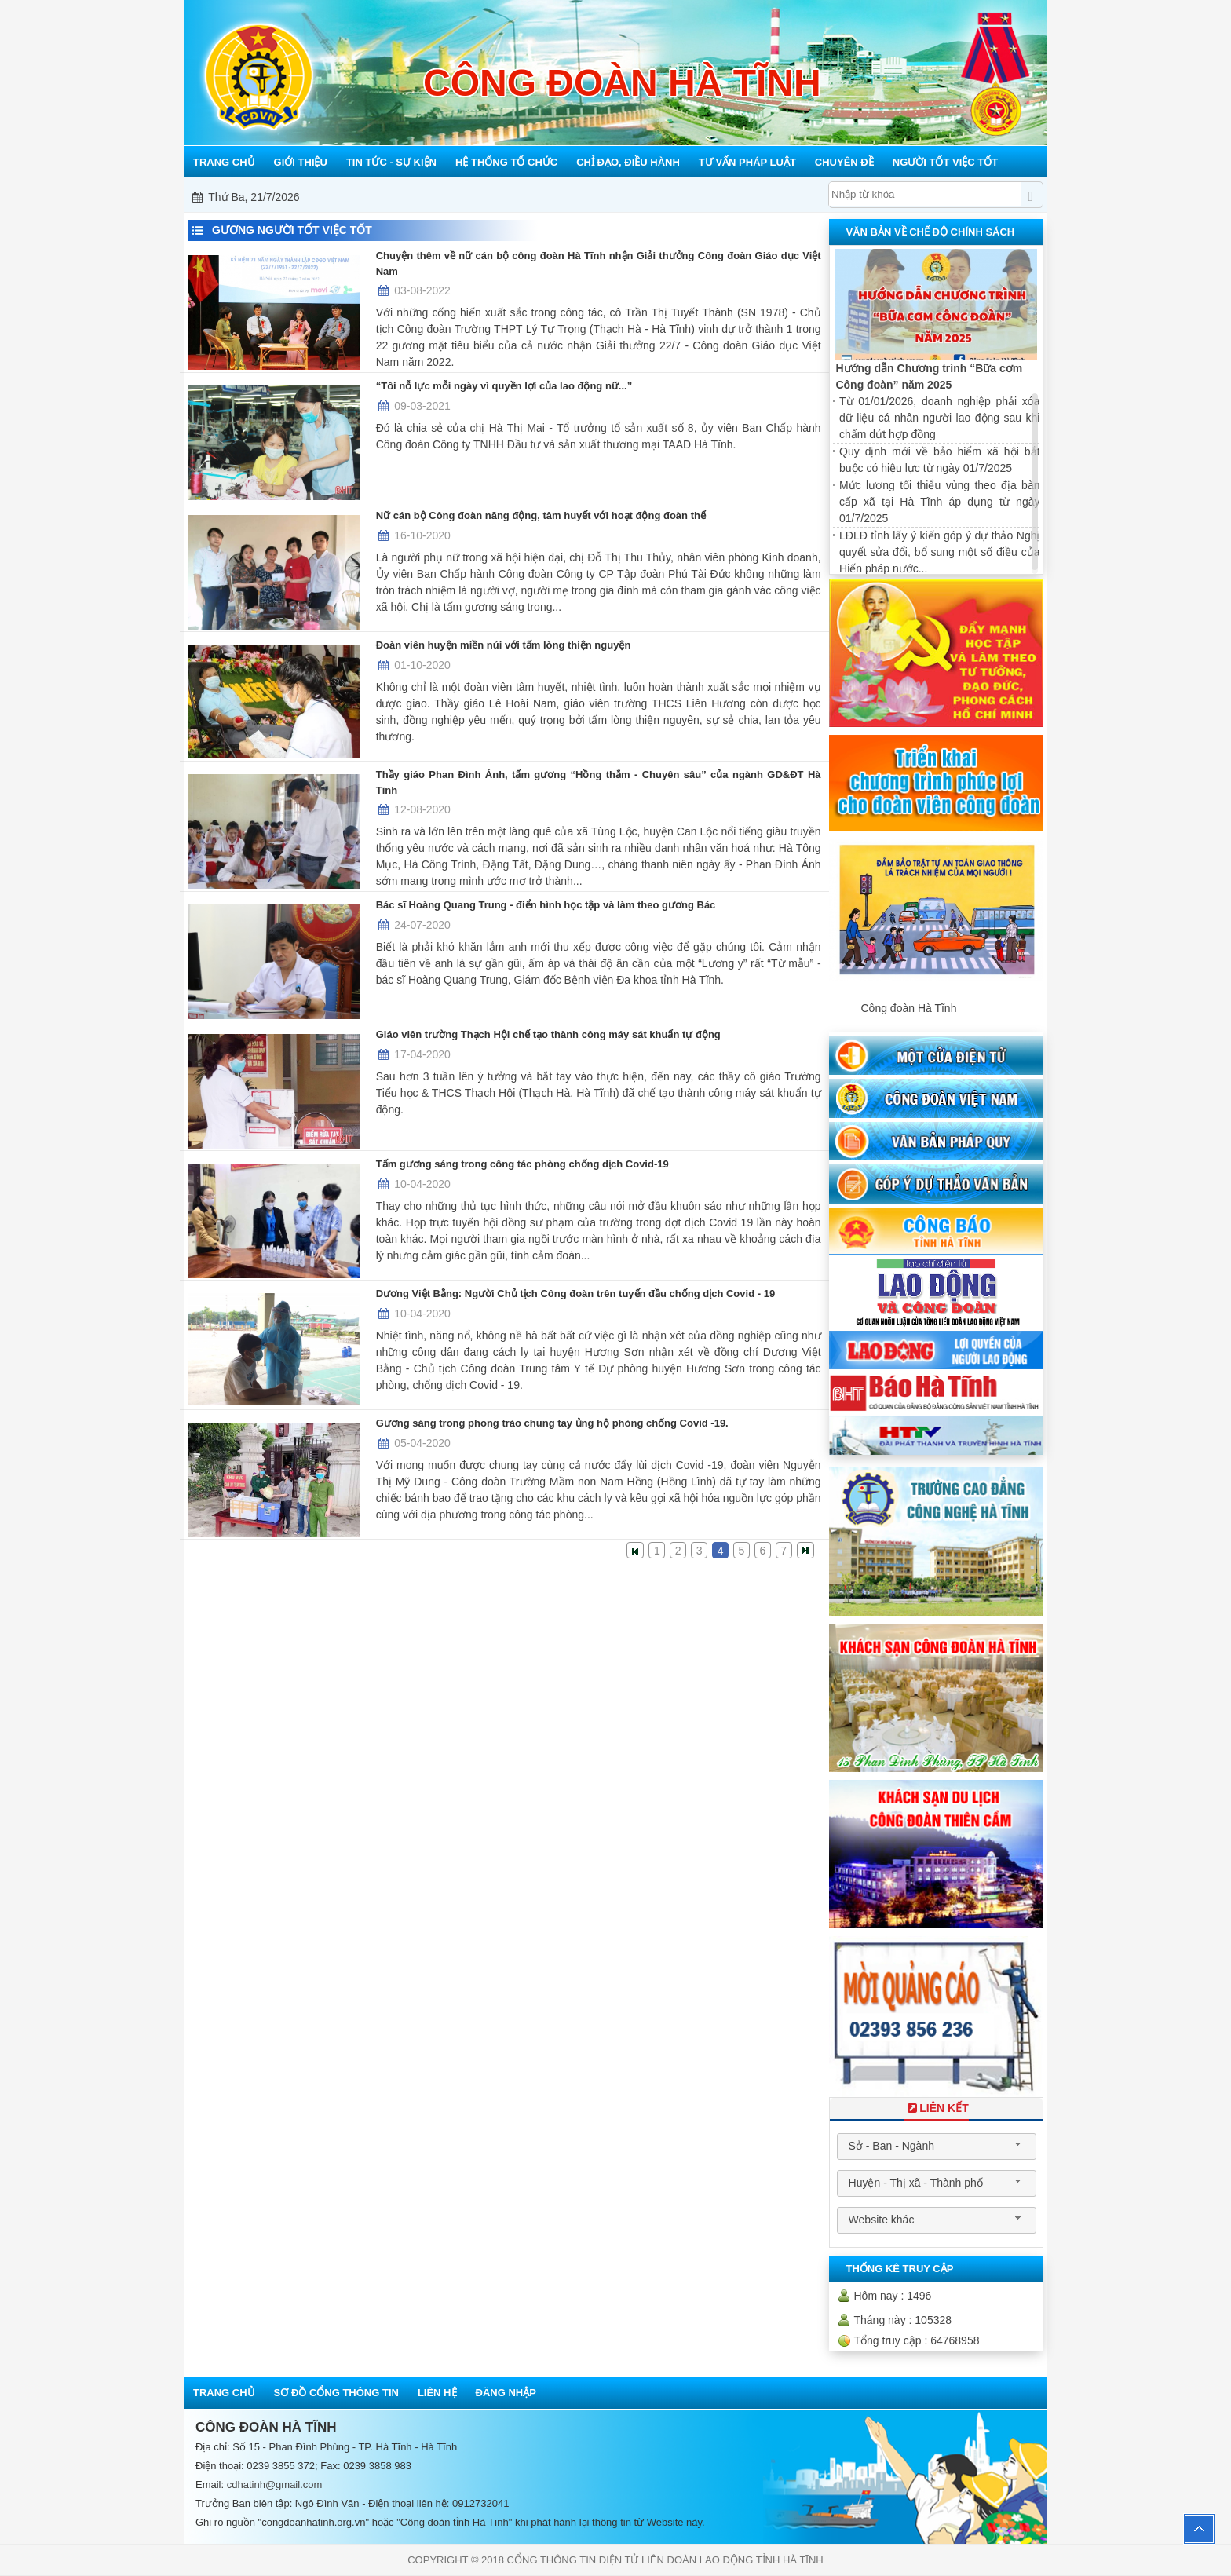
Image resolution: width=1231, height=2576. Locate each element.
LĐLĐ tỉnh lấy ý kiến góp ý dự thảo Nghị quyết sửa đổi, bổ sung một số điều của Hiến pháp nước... (939, 552)
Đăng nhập (506, 2393)
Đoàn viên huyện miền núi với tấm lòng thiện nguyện (503, 645)
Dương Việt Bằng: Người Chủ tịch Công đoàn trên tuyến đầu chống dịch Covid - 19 (575, 1293)
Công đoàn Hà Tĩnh (908, 1008)
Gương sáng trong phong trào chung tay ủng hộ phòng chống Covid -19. (552, 1423)
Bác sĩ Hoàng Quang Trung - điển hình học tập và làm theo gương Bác (546, 905)
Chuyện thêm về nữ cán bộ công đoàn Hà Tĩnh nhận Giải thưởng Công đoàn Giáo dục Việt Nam (598, 263)
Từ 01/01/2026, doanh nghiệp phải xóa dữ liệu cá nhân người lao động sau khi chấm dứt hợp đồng (939, 417)
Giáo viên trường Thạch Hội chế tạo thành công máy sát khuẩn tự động (548, 1034)
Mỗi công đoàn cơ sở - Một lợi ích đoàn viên (623, 197)
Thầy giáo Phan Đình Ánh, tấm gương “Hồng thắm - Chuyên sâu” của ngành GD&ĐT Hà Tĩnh (598, 782)
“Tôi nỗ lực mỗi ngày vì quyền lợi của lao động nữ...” (504, 386)
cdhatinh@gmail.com (275, 2484)
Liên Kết (936, 2108)
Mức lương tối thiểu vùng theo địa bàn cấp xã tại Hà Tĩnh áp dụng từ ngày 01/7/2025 (939, 501)
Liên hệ (437, 2393)
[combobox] (936, 2146)
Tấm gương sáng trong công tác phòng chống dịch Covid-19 (522, 1164)
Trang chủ (224, 2393)
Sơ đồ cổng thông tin (336, 2393)
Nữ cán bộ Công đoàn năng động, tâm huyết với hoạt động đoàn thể (541, 515)
